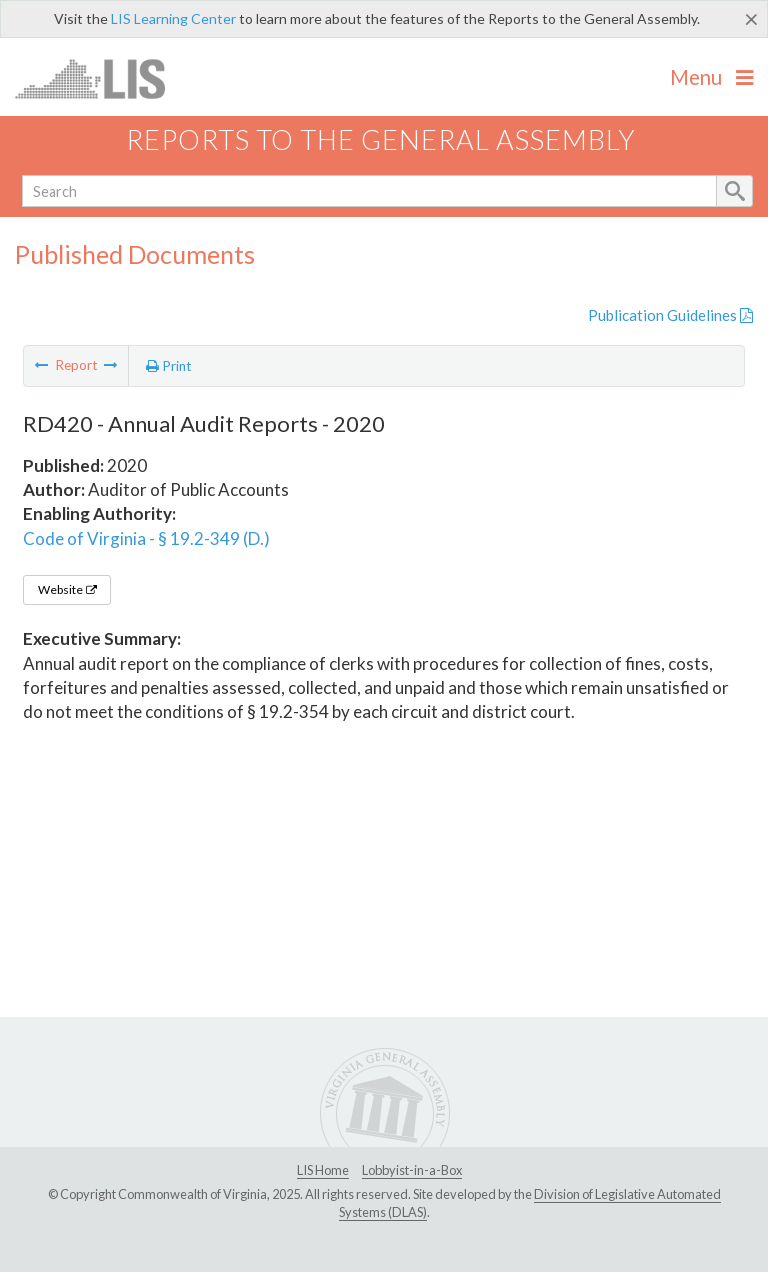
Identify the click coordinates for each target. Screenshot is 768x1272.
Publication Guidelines (670, 315)
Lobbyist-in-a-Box (412, 1170)
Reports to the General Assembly (381, 139)
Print (169, 366)
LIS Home (323, 1170)
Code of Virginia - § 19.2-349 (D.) (146, 538)
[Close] (751, 19)
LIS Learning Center (173, 18)
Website (67, 589)
